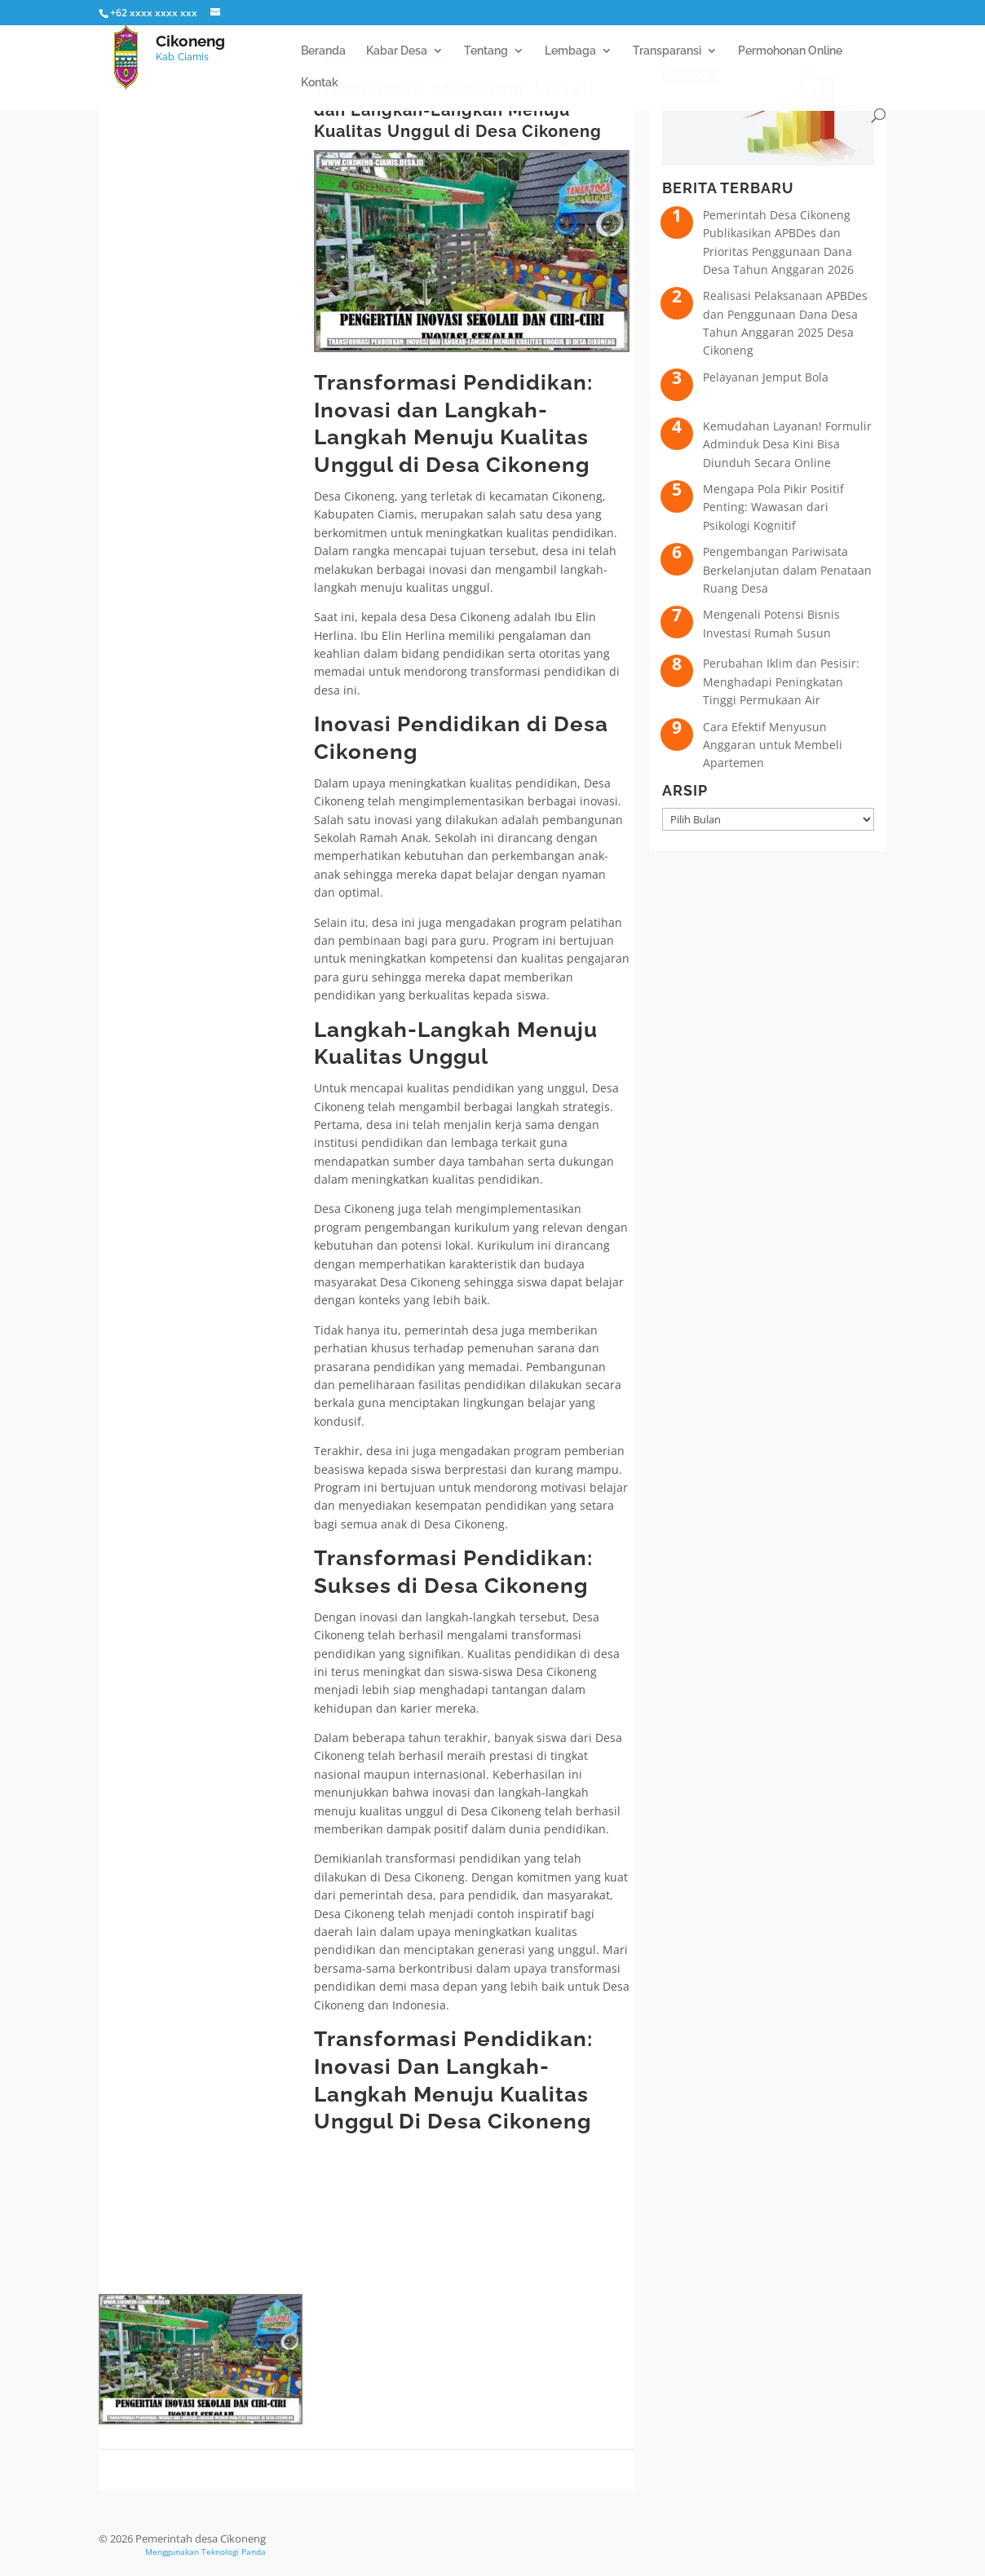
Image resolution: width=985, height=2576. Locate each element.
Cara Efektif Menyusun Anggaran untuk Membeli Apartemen (772, 745)
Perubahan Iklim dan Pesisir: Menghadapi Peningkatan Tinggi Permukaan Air (781, 681)
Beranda (323, 51)
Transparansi (667, 51)
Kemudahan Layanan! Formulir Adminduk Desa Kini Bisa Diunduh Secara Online (787, 444)
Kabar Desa (396, 51)
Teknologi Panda (233, 2551)
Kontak (319, 83)
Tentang (486, 51)
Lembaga (570, 51)
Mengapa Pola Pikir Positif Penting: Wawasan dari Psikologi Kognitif (773, 507)
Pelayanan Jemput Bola (765, 377)
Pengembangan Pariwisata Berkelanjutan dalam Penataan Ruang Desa (787, 570)
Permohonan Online (790, 51)
